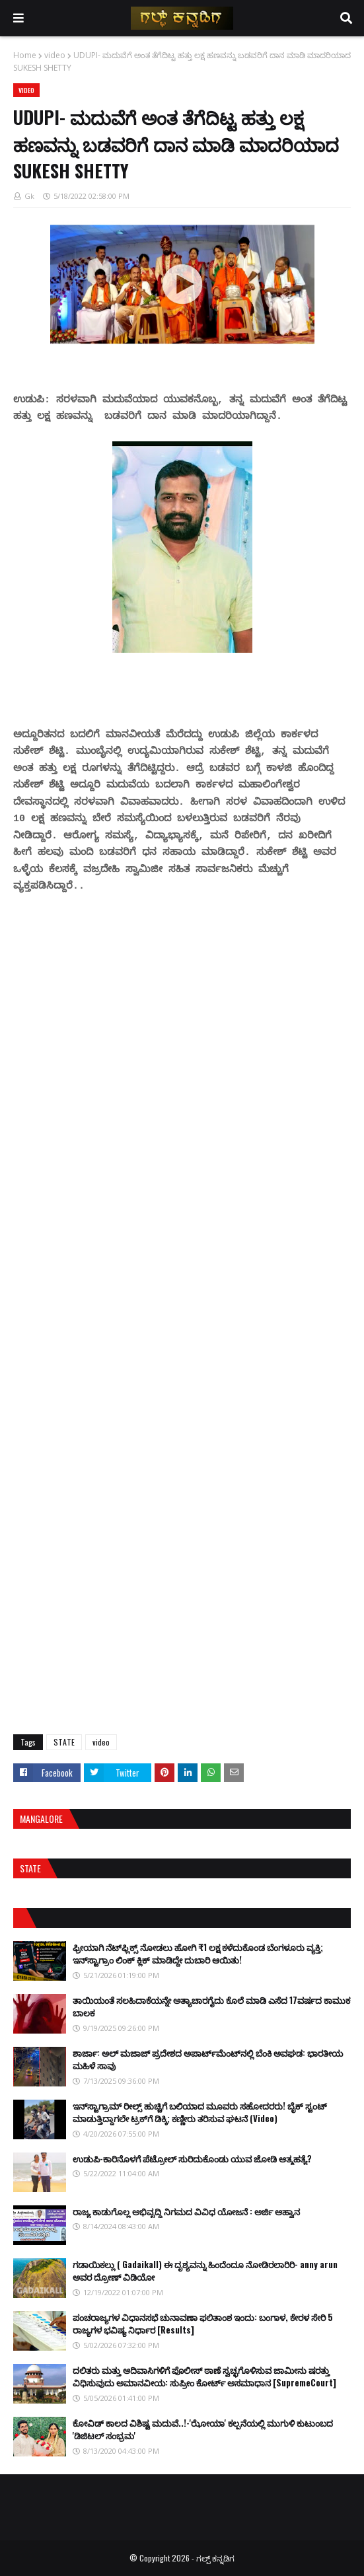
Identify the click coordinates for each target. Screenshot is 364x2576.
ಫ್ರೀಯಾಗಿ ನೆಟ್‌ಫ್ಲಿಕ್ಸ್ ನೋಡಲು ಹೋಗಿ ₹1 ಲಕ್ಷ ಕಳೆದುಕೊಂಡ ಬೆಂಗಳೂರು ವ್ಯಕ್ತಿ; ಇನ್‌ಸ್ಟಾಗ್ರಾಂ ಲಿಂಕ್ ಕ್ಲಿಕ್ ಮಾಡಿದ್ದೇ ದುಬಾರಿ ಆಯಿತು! (198, 1953)
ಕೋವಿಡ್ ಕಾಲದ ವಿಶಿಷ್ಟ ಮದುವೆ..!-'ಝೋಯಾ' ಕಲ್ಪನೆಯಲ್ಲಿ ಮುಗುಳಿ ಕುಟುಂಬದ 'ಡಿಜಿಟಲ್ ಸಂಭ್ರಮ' (203, 2429)
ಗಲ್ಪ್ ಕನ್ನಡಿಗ (215, 2557)
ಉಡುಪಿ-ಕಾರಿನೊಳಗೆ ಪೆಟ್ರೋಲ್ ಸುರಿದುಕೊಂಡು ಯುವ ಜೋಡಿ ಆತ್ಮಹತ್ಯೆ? (192, 2158)
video (54, 55)
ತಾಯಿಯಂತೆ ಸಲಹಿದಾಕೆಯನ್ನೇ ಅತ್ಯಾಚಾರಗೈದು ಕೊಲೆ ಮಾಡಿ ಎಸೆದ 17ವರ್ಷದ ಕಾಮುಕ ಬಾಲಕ (211, 2006)
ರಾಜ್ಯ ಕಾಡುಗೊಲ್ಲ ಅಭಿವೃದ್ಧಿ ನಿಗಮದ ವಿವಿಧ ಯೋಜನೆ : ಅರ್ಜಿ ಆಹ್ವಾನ (186, 2211)
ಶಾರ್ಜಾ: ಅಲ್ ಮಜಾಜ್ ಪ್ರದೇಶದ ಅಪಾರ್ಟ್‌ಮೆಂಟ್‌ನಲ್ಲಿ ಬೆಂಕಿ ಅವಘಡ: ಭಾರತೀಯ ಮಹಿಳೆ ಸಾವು (208, 2059)
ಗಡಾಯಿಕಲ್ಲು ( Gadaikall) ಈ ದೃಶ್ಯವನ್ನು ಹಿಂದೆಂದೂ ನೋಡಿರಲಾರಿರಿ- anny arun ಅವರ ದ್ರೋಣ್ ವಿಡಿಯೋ (205, 2271)
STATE (64, 1742)
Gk (29, 196)
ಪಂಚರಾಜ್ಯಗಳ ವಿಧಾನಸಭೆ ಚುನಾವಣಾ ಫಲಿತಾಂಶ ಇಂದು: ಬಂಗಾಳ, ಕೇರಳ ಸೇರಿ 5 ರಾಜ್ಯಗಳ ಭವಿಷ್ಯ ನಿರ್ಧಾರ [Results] (203, 2323)
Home (24, 55)
